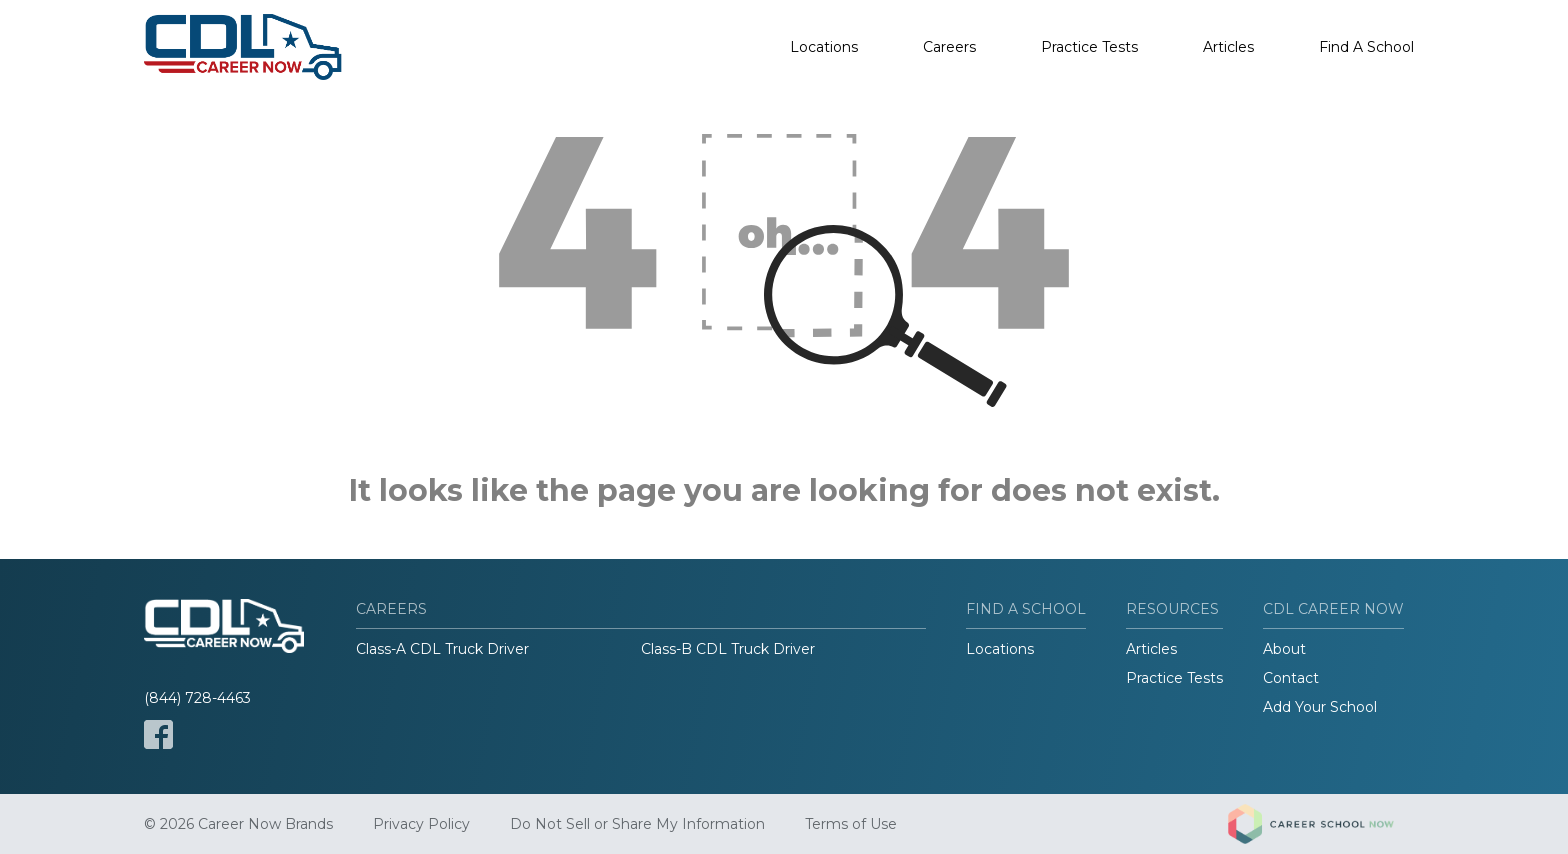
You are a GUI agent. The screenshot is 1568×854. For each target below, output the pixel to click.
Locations (824, 47)
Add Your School (1320, 707)
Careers (949, 47)
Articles (1228, 47)
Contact (1291, 678)
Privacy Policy (421, 824)
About (1284, 649)
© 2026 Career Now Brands (238, 824)
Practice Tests (1089, 47)
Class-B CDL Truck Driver (728, 649)
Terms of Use (851, 824)
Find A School (1366, 47)
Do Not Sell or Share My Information (637, 824)
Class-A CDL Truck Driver (442, 649)
